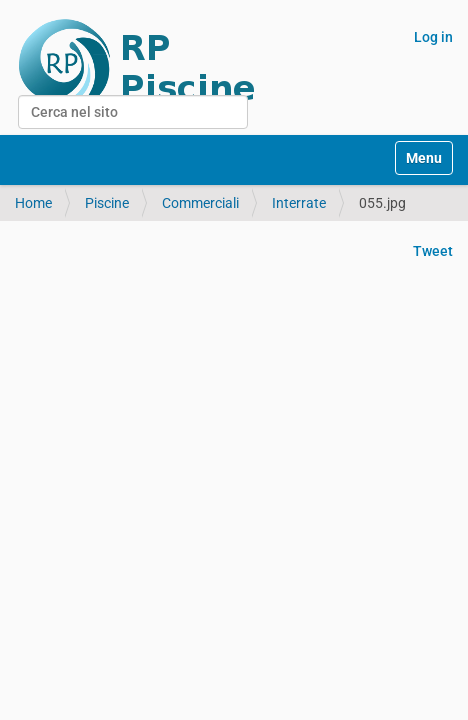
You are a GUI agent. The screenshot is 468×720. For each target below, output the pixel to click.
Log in (433, 37)
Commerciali (200, 203)
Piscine (107, 203)
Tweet (433, 251)
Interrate (299, 203)
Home (33, 203)
